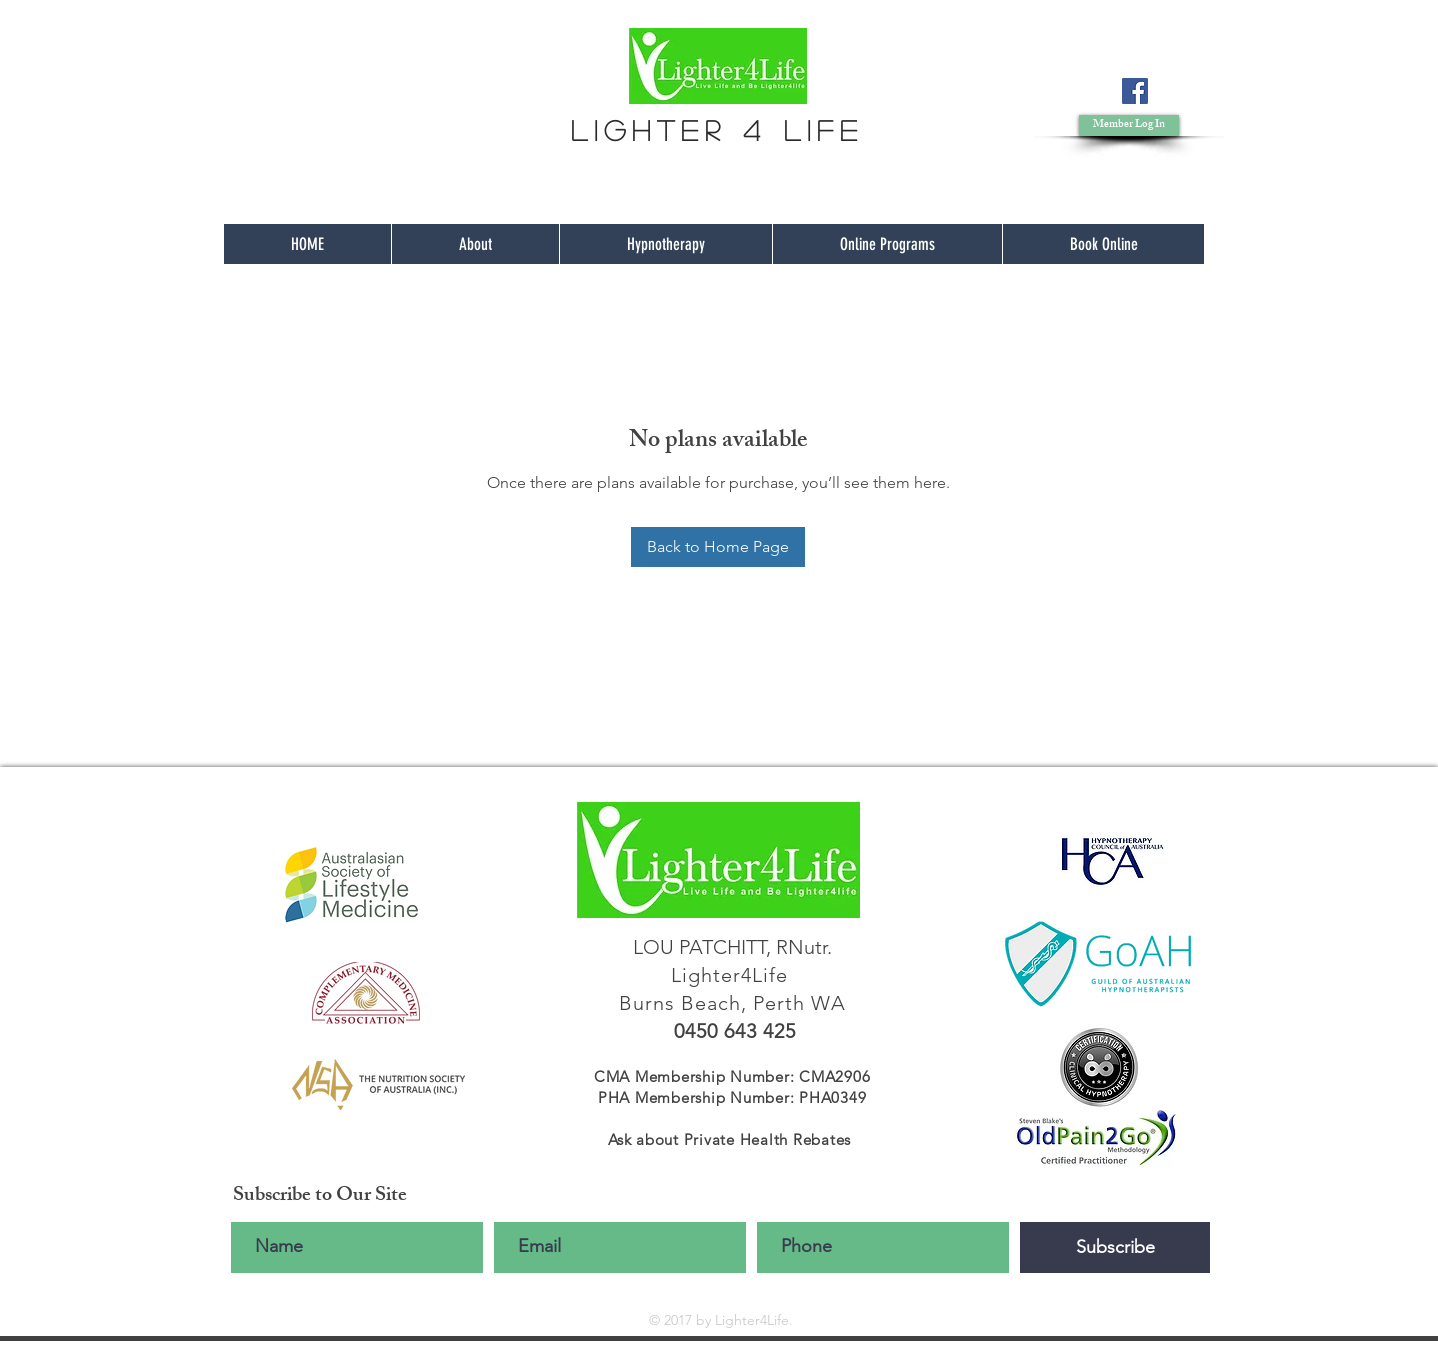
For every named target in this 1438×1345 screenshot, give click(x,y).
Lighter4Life (732, 975)
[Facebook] (1135, 91)
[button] (1129, 125)
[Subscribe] (1115, 1247)
